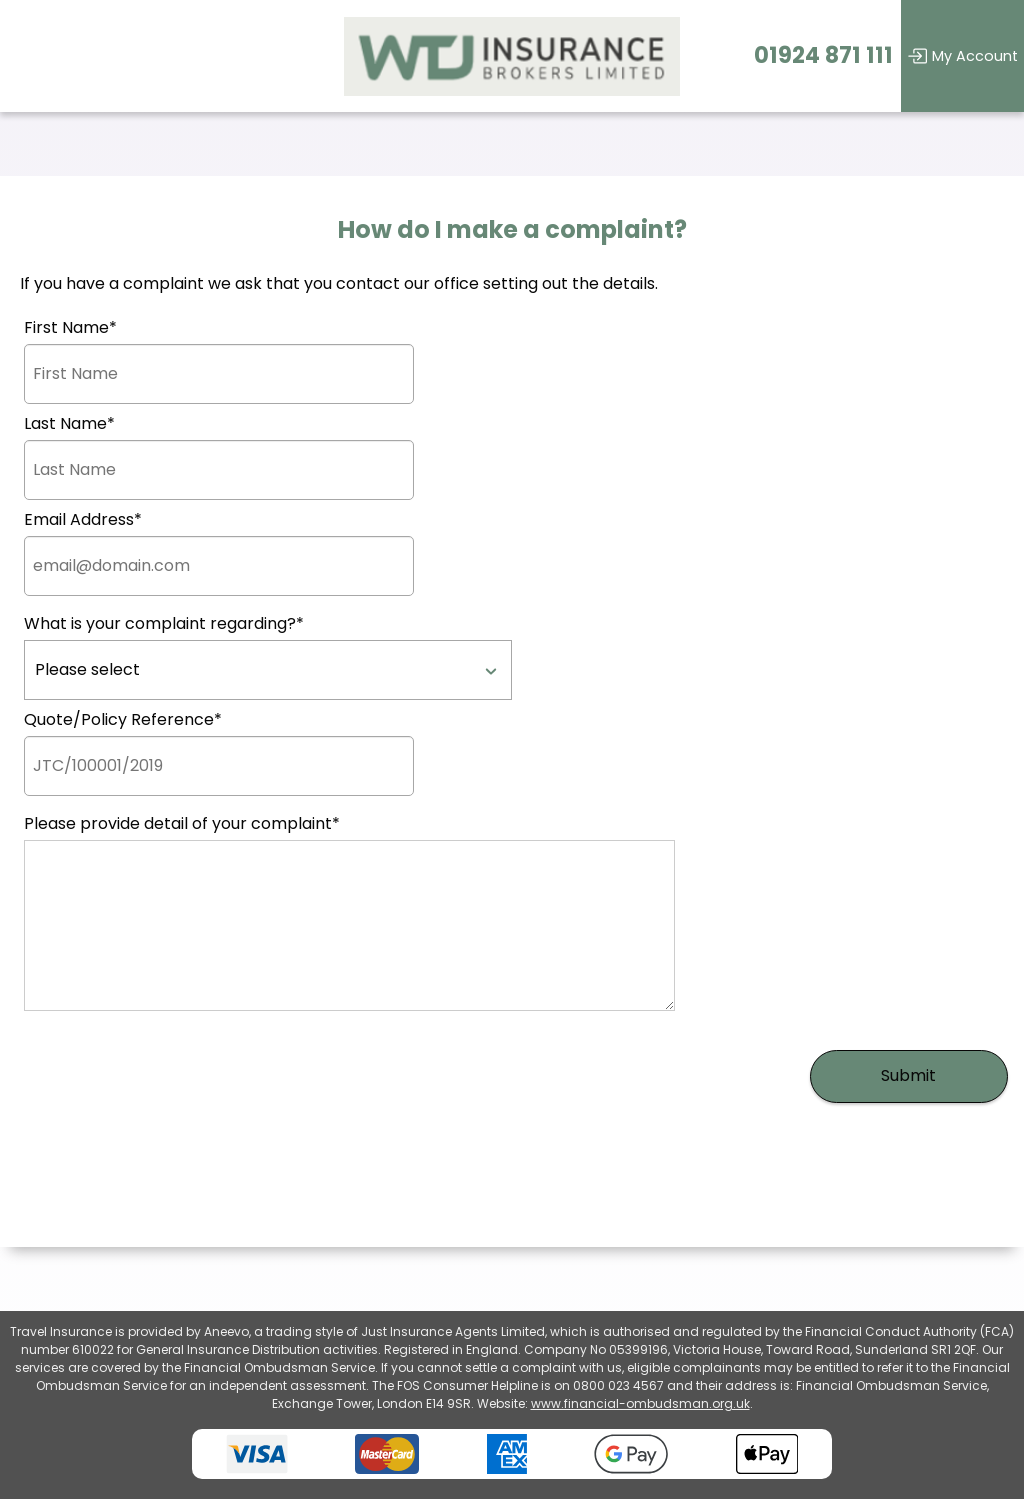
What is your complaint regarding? (164, 624)
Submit (908, 1075)
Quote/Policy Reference (123, 720)
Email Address (83, 520)
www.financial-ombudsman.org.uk (640, 1403)
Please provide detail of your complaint (182, 824)
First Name (70, 328)
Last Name (69, 424)
